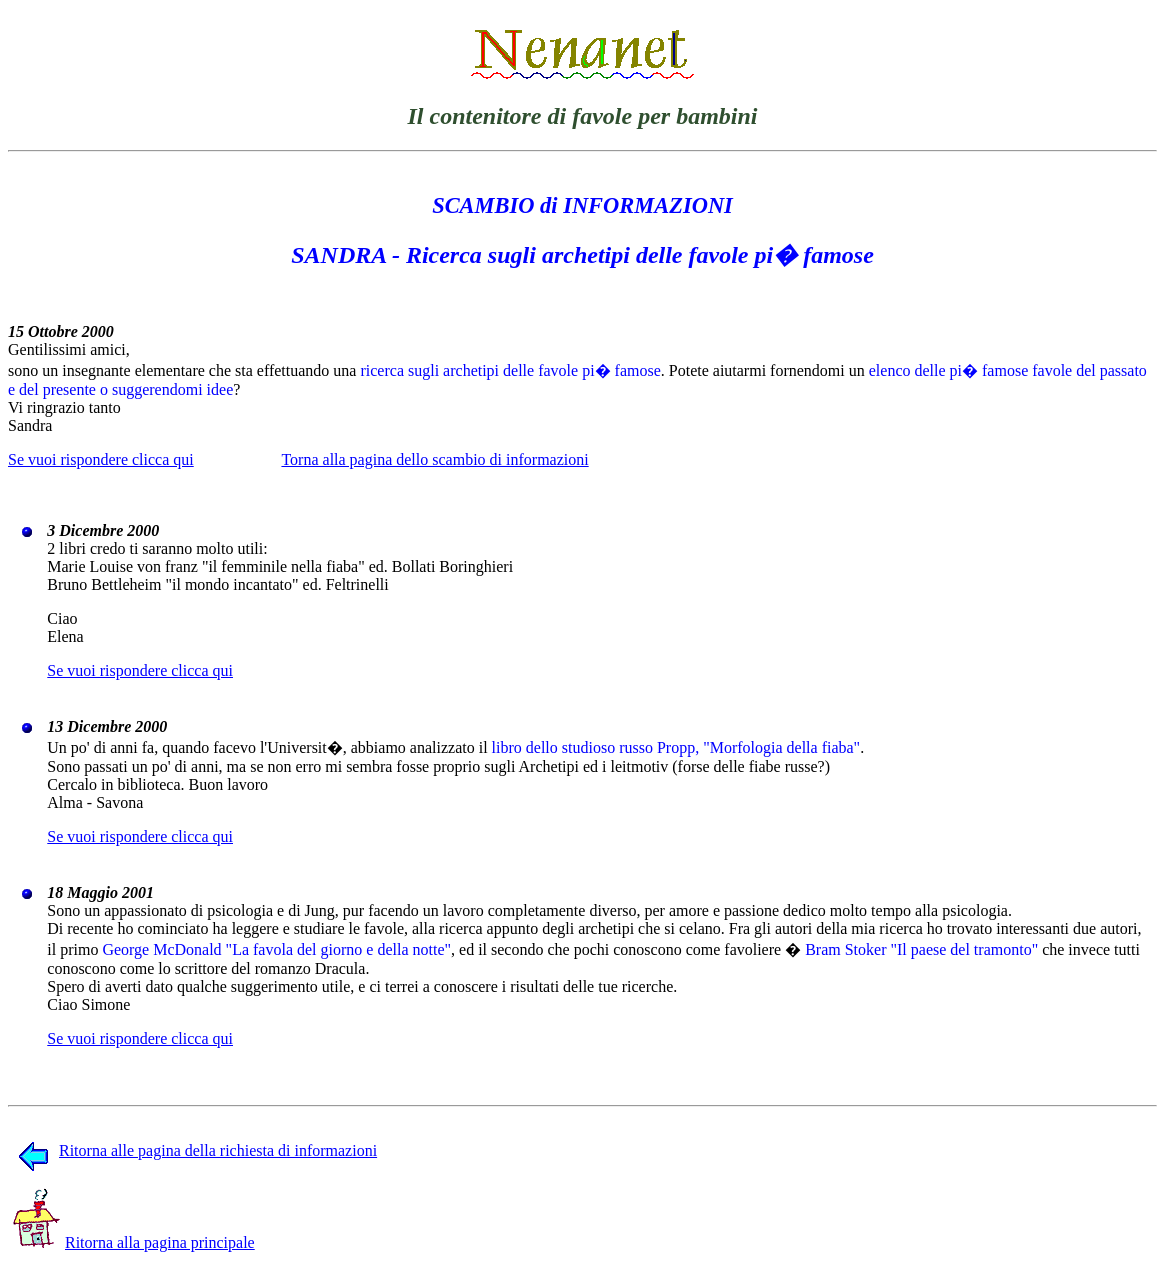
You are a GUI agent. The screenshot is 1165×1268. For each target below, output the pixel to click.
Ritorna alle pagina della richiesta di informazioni (197, 1150)
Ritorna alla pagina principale (134, 1242)
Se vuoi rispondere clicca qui (101, 459)
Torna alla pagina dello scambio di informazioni (434, 459)
